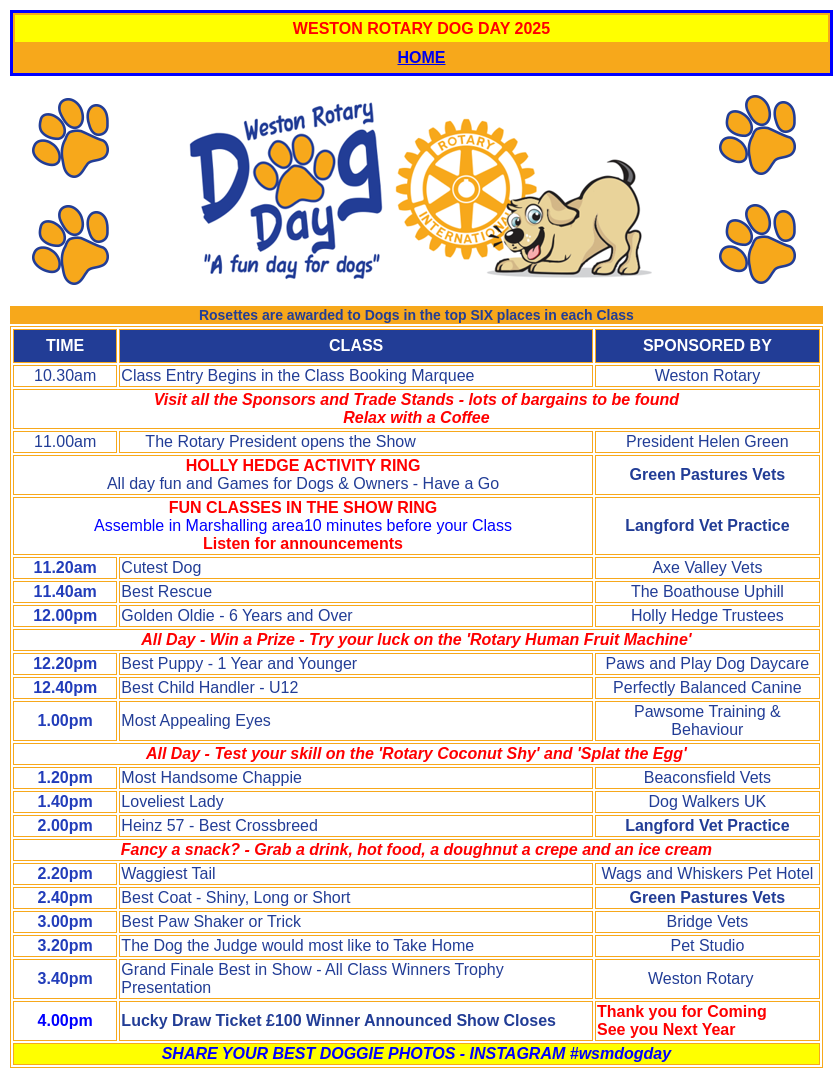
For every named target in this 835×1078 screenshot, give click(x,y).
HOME (422, 57)
